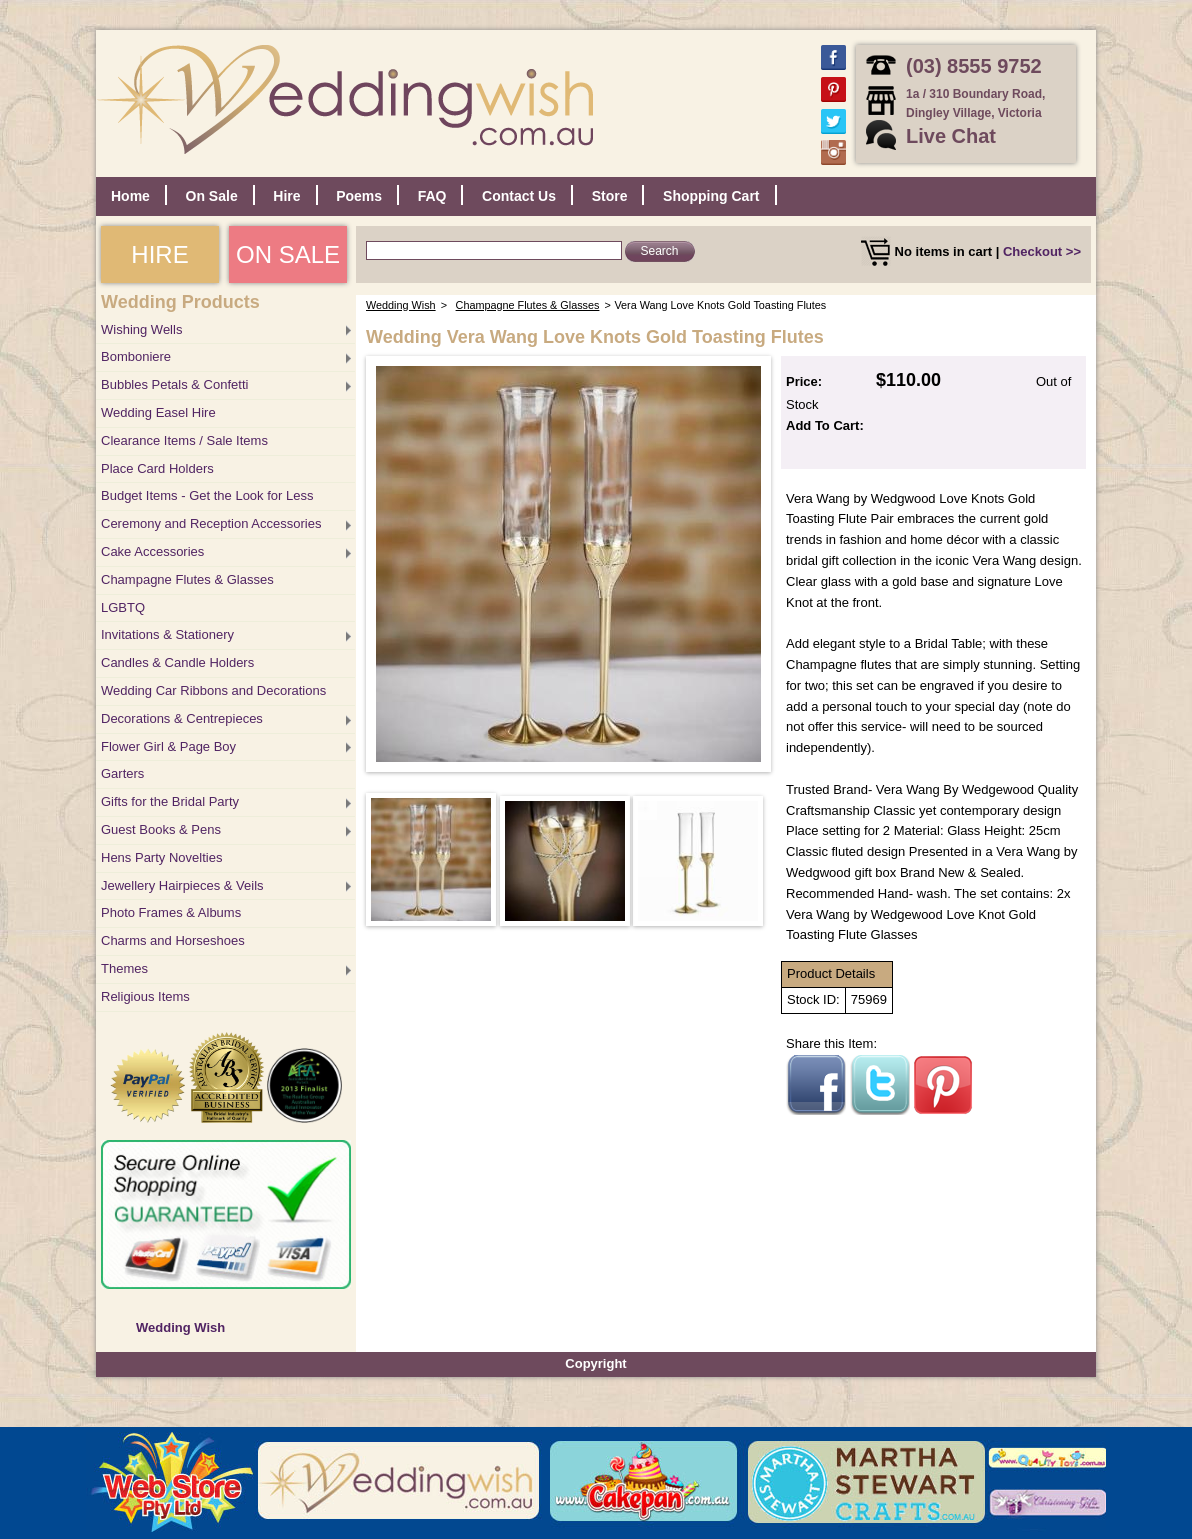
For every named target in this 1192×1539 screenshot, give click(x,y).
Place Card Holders (157, 468)
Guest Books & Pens (161, 829)
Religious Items (145, 996)
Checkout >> (1042, 251)
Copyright (595, 1363)
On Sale (212, 196)
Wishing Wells (141, 329)
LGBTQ (123, 607)
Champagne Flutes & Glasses (187, 579)
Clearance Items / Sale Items (184, 440)
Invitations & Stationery (167, 634)
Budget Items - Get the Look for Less (207, 495)
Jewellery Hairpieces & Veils (182, 885)
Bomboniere (136, 356)
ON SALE (288, 254)
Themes (124, 968)
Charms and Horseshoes (173, 940)
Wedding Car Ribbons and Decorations (213, 690)
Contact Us (519, 196)
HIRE (159, 254)
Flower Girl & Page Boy (168, 746)
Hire (286, 196)
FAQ (432, 196)
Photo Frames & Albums (171, 912)
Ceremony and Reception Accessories (211, 523)
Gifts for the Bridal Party (170, 801)
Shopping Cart (711, 196)
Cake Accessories (152, 551)
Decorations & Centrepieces (182, 718)
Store (610, 196)
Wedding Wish (180, 1327)
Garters (122, 773)
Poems (359, 196)
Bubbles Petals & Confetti (174, 384)
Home (130, 196)
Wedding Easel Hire (158, 412)
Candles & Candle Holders (177, 662)
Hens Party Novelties (161, 857)
